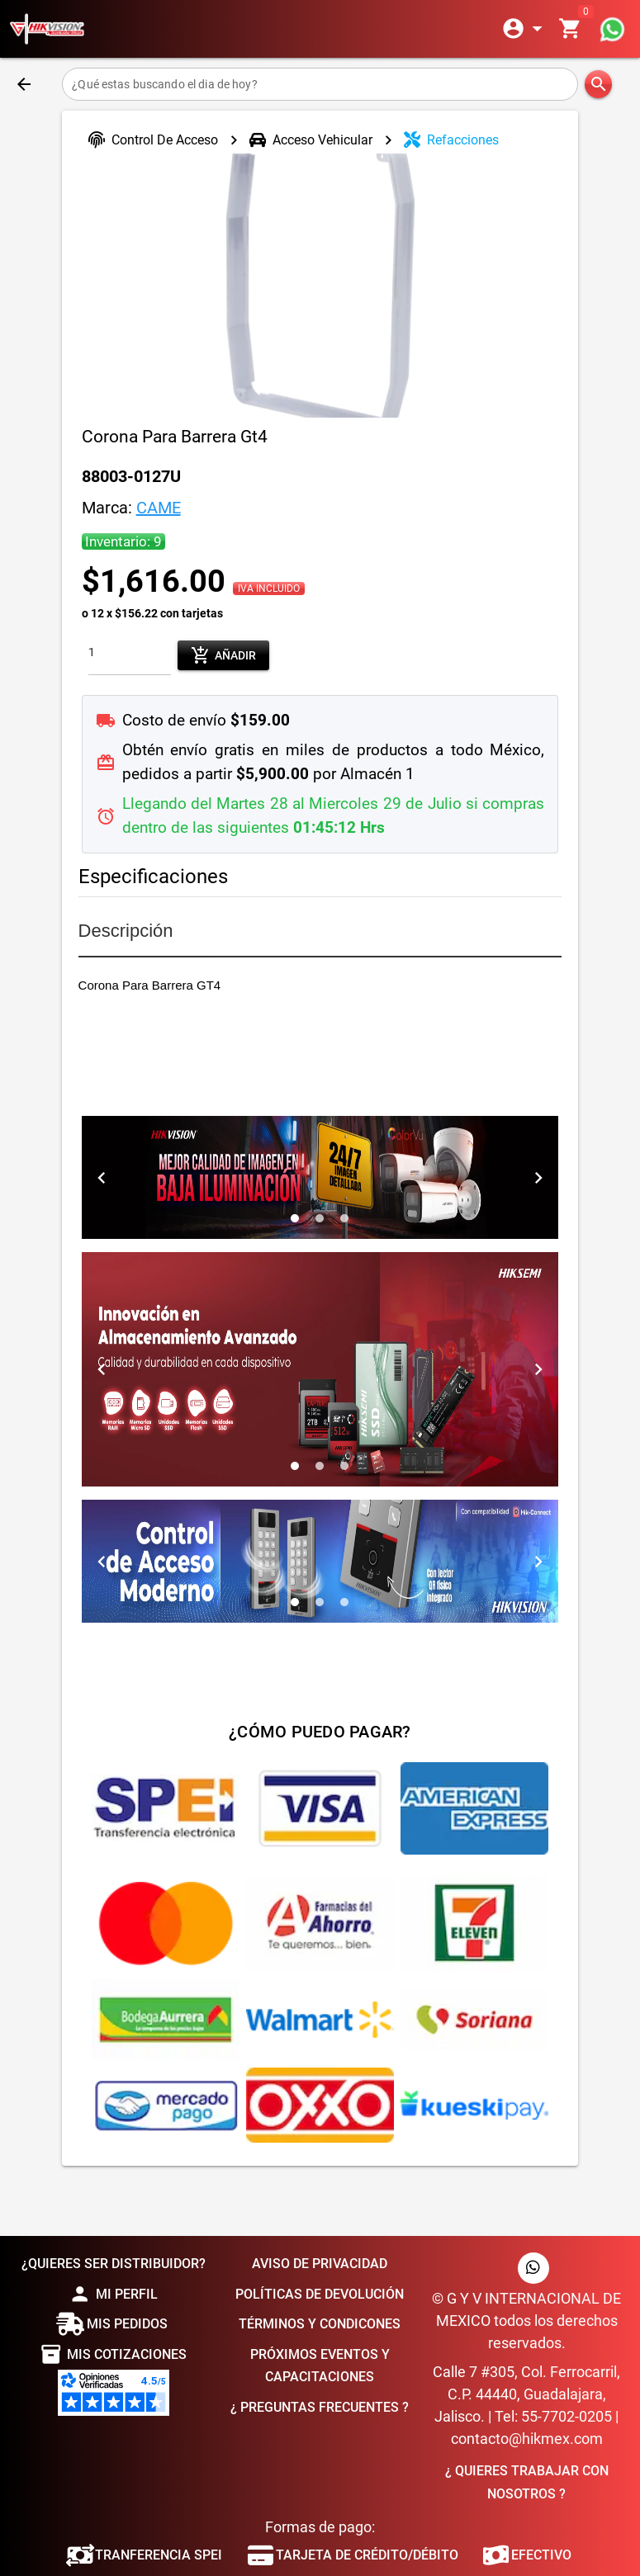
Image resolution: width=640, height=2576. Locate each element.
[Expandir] (525, 29)
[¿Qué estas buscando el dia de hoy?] (319, 84)
